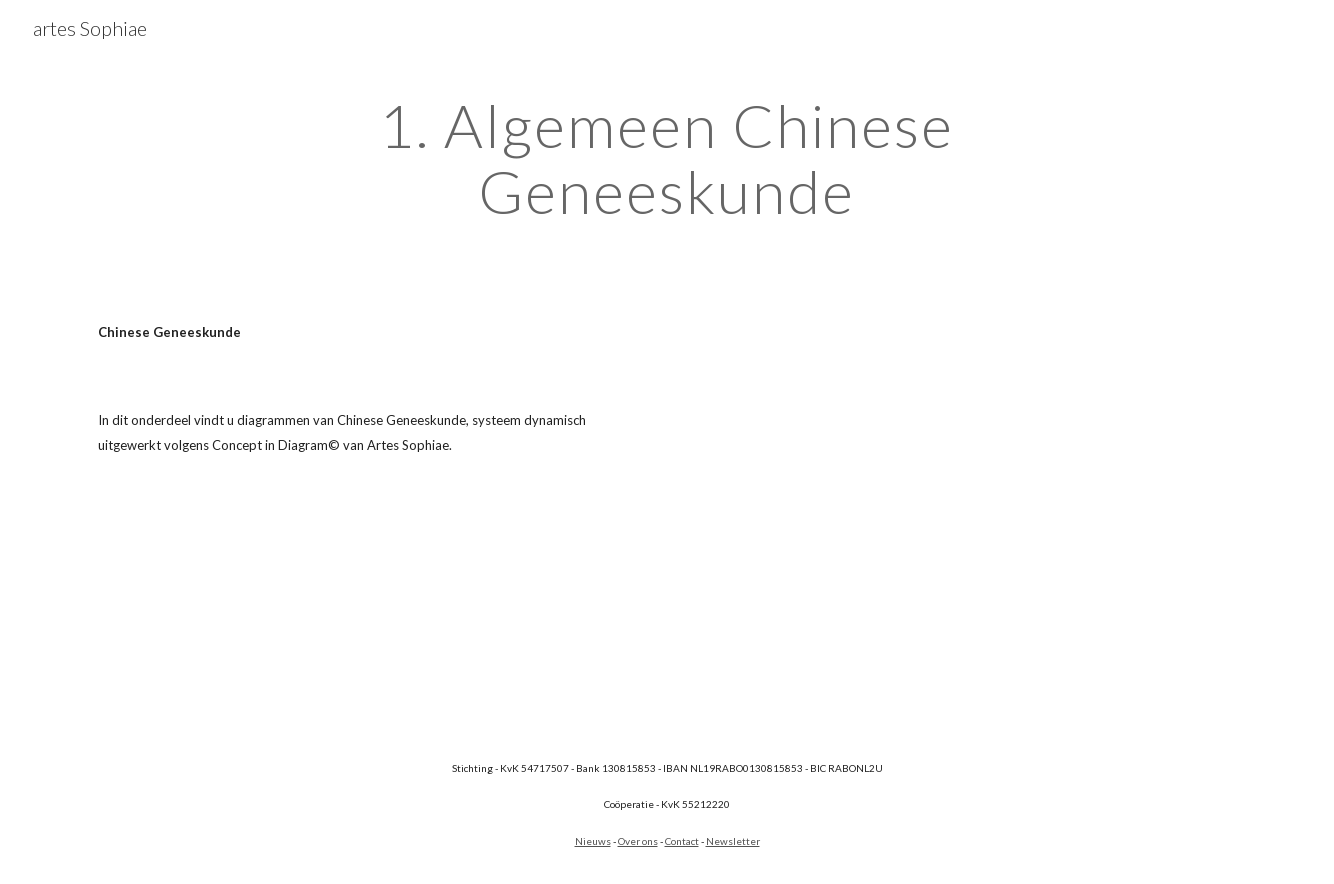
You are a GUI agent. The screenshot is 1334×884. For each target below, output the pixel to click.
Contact (682, 841)
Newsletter (733, 841)
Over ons (638, 841)
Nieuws (593, 841)
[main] (667, 158)
